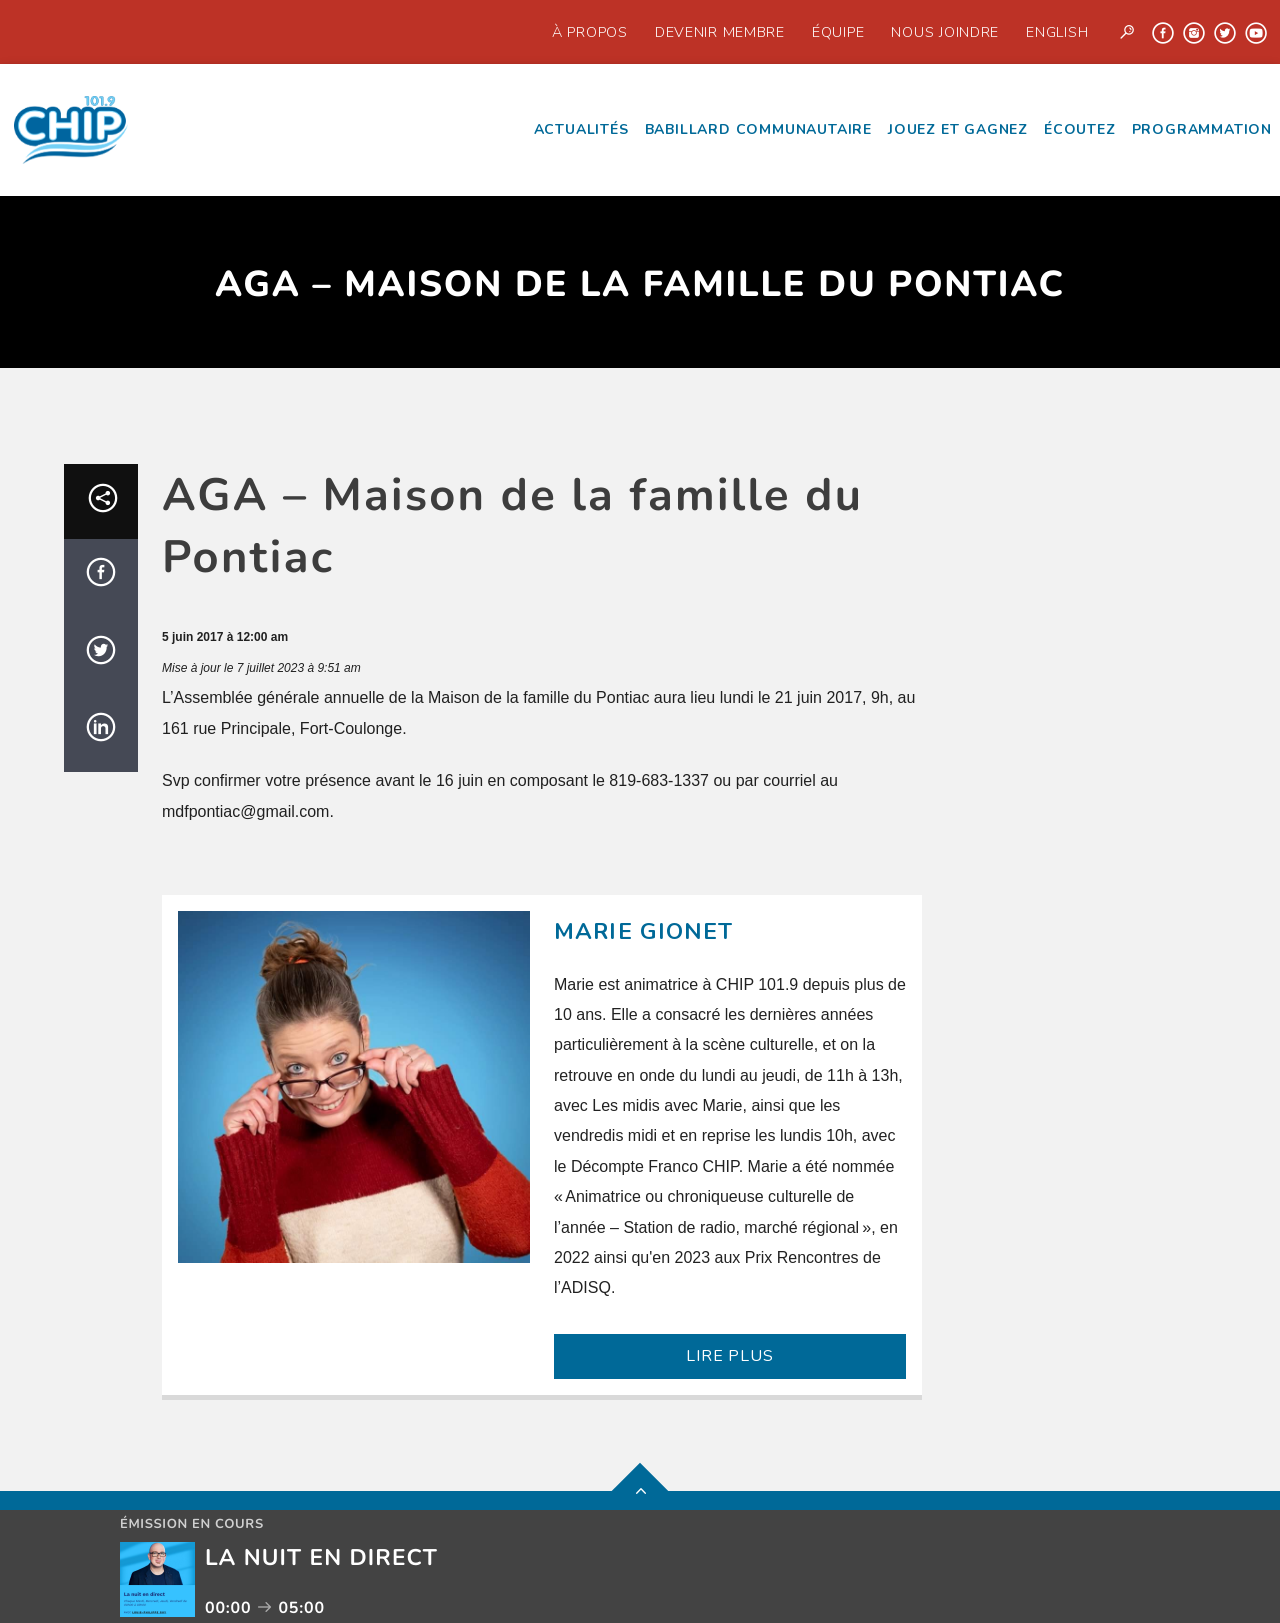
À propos (590, 32)
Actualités (581, 129)
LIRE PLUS (729, 1356)
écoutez (1080, 129)
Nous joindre (945, 32)
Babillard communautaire (758, 129)
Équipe (838, 32)
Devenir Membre (720, 32)
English (1057, 32)
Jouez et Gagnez (958, 129)
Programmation (1202, 129)
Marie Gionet (644, 931)
